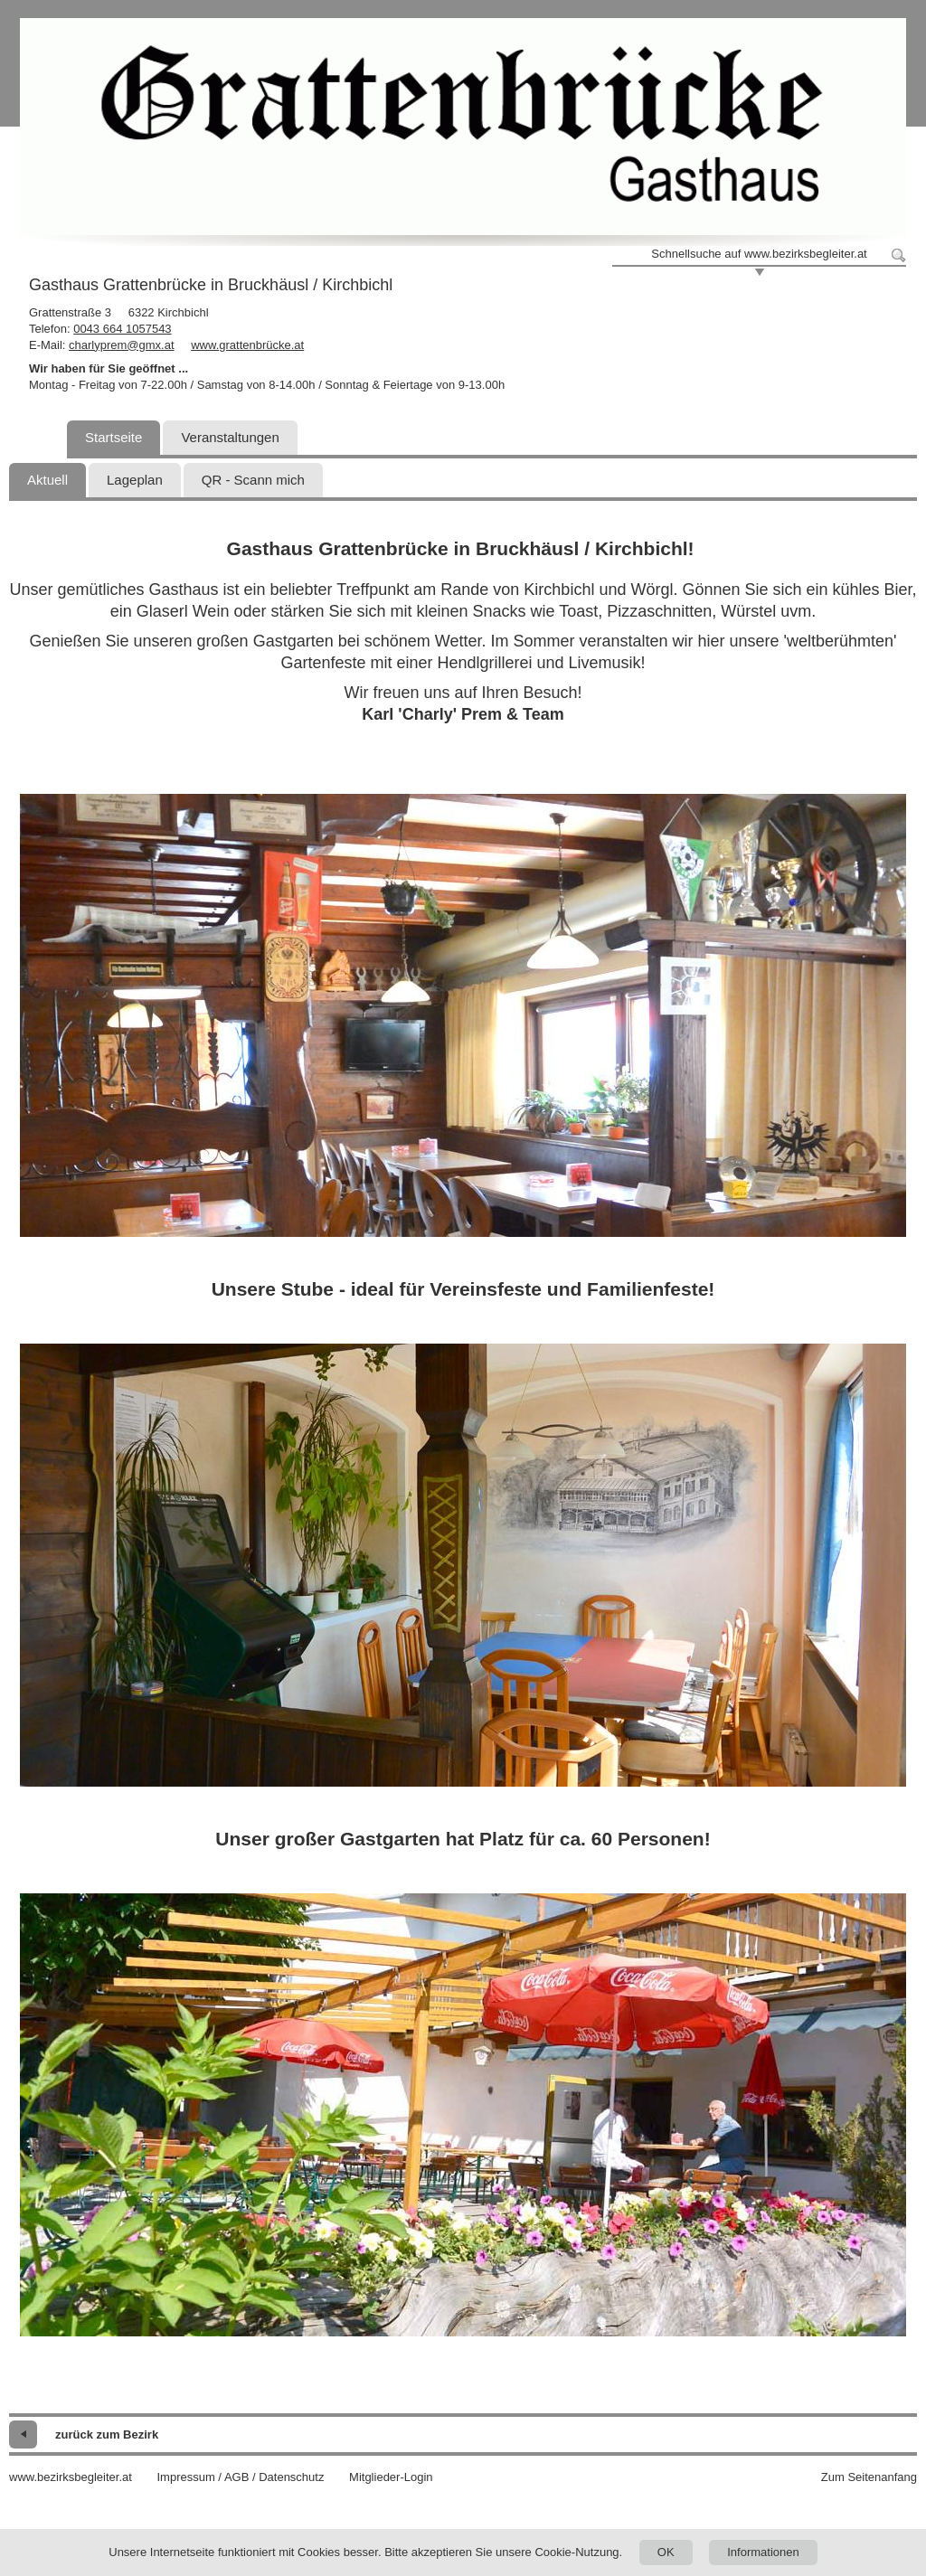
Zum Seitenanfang (869, 2477)
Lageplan (135, 479)
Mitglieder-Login (391, 2477)
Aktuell (47, 479)
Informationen (763, 2552)
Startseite (113, 437)
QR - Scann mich (253, 479)
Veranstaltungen (230, 437)
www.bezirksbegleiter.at (70, 2477)
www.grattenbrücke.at (247, 345)
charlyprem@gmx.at (122, 345)
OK (666, 2552)
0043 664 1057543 (122, 328)
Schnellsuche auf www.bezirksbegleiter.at (758, 253)
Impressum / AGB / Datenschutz (240, 2477)
